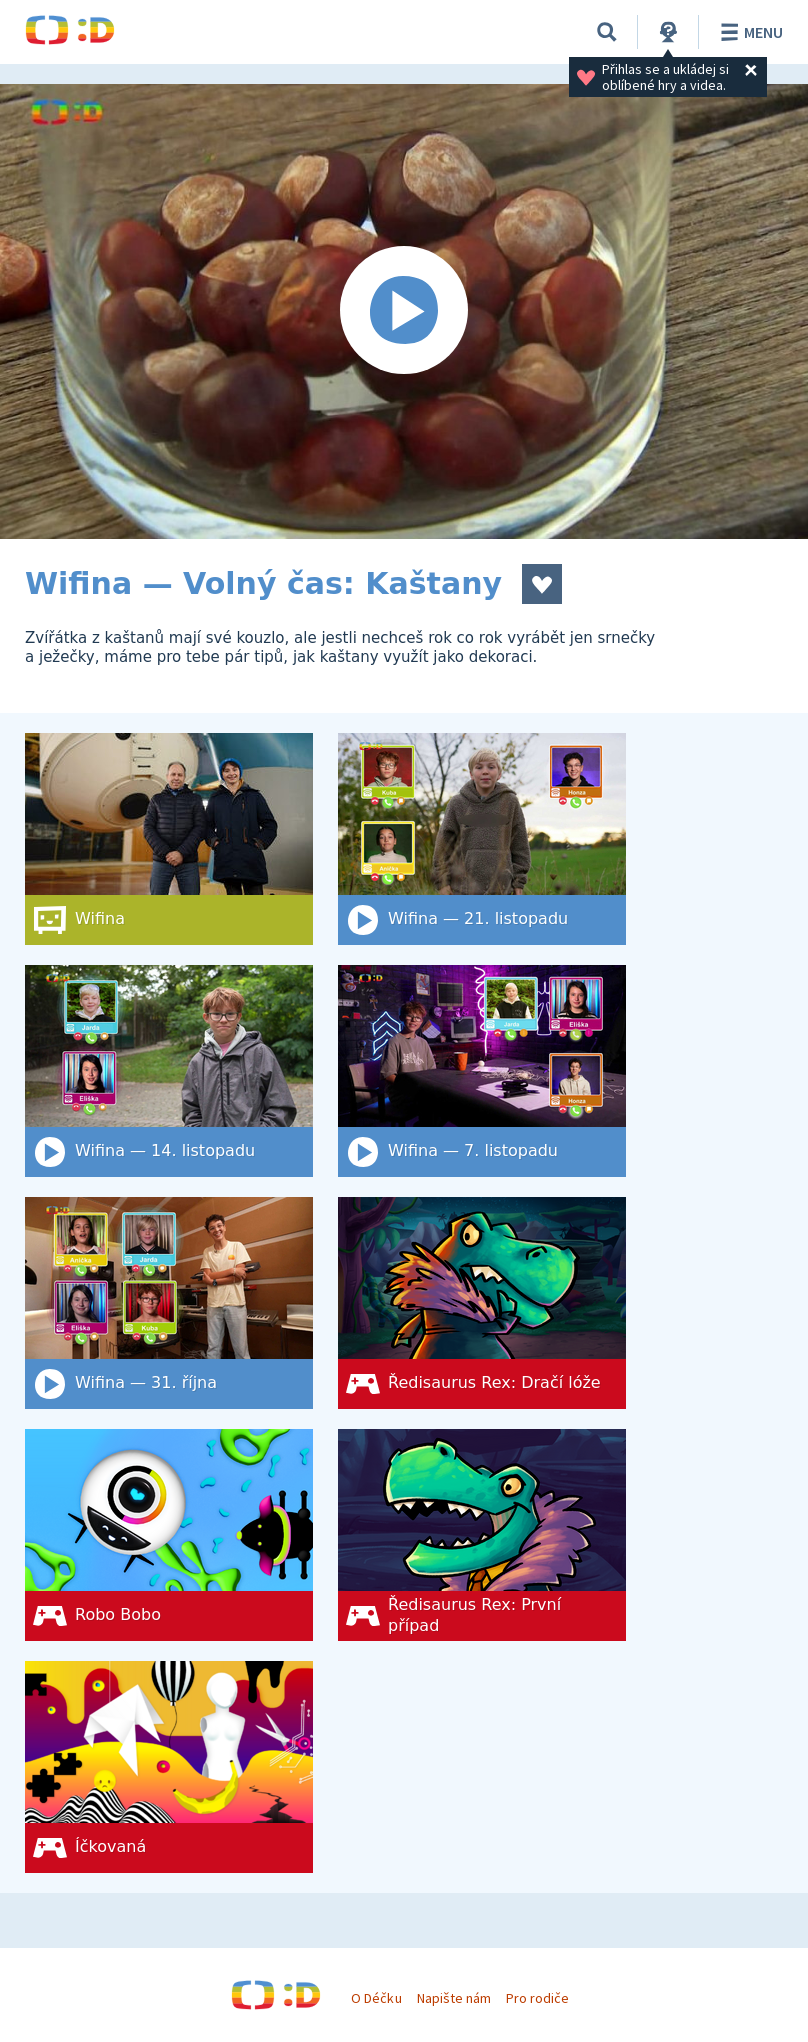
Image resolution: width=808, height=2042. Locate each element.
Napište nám (454, 1998)
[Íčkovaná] (169, 1767)
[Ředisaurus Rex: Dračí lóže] (482, 1303)
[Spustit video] (404, 311)
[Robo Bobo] (169, 1535)
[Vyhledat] (607, 32)
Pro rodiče (537, 1998)
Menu (748, 32)
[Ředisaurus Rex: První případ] (482, 1535)
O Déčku (376, 1998)
